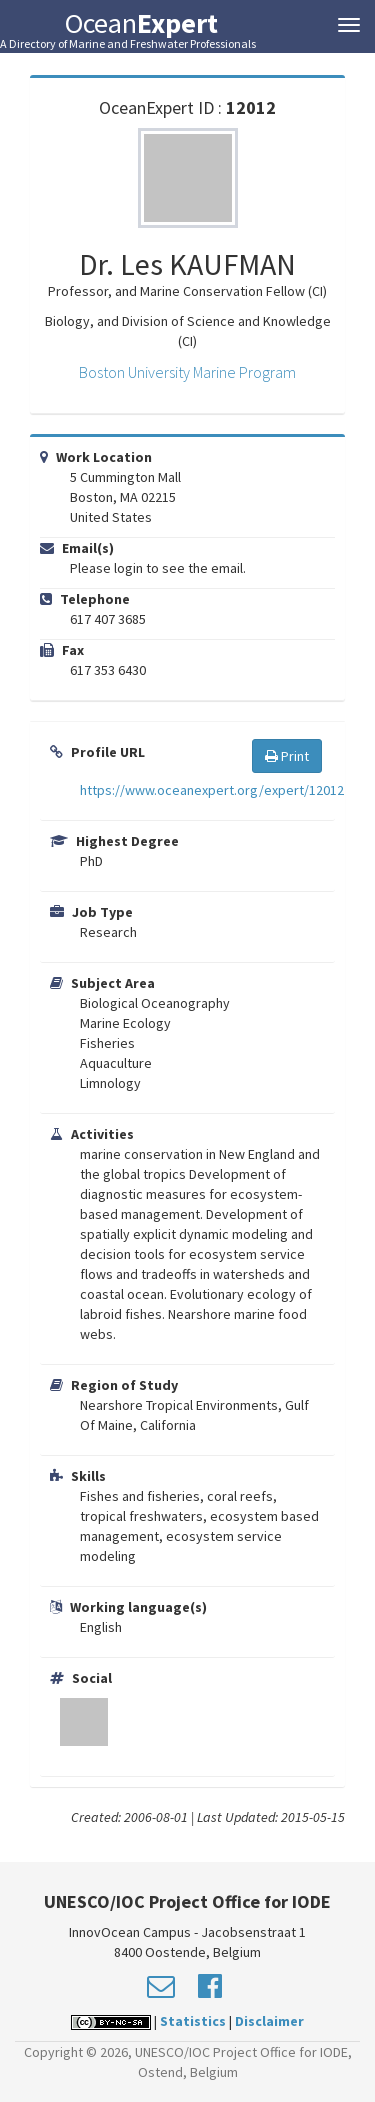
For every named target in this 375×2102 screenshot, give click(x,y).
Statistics (193, 2021)
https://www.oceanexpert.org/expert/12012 (212, 790)
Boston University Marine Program (187, 372)
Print (287, 756)
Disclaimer (269, 2021)
